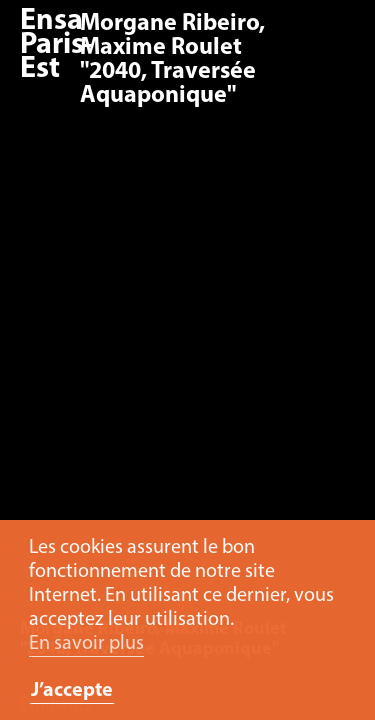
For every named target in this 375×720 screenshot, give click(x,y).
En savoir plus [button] (86, 644)
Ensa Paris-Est (57, 45)
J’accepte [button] (72, 691)
